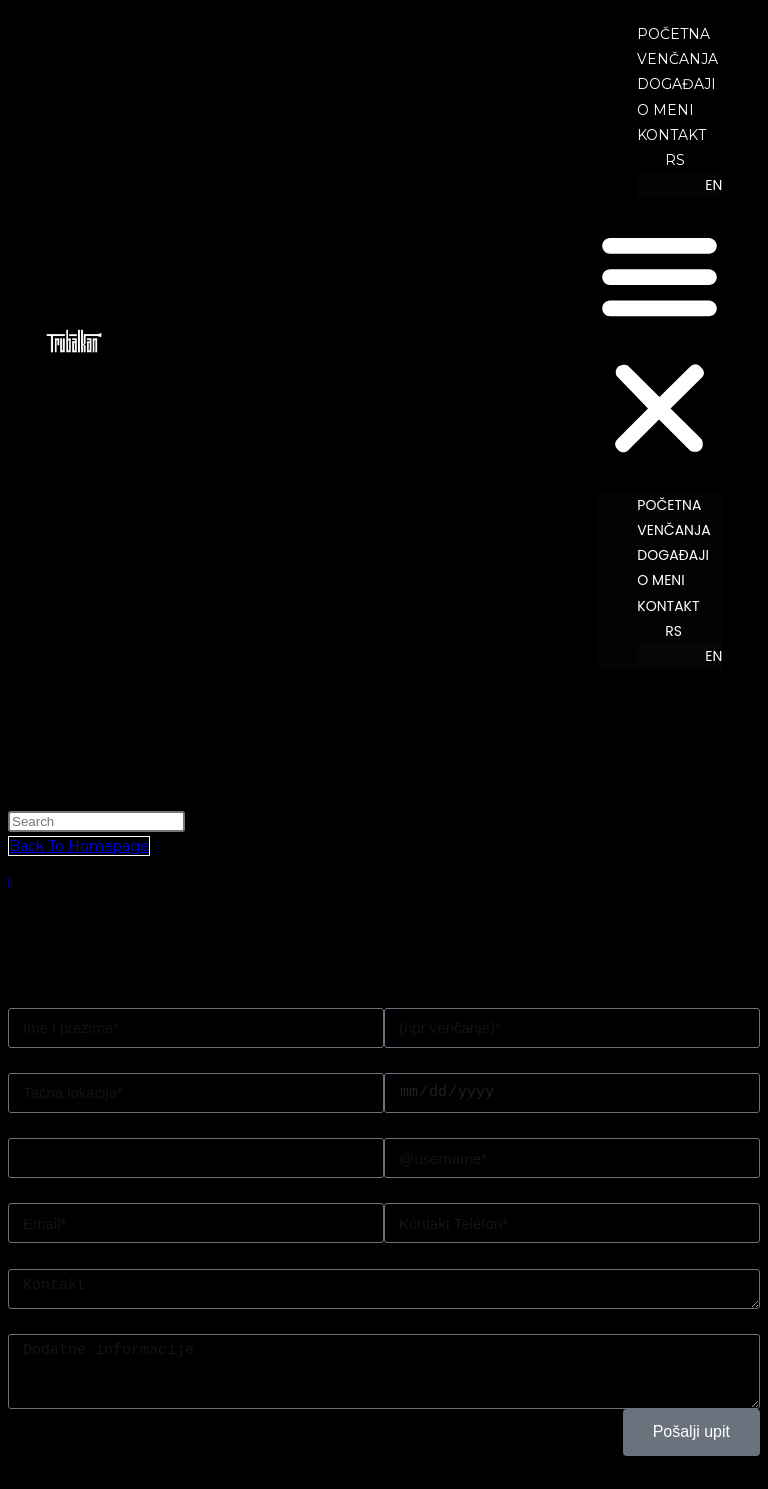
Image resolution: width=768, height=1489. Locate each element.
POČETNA (673, 34)
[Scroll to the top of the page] (10, 883)
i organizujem (431, 995)
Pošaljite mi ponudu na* (90, 1190)
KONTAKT (671, 135)
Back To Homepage (79, 846)
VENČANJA (677, 59)
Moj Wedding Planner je (92, 1255)
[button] (659, 345)
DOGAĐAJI (676, 84)
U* (16, 1060)
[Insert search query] (96, 821)
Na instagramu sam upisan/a (483, 1125)
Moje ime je (49, 995)
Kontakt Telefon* (442, 1190)
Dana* (405, 1060)
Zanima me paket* (73, 1125)
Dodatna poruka (64, 1321)
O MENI (665, 110)
